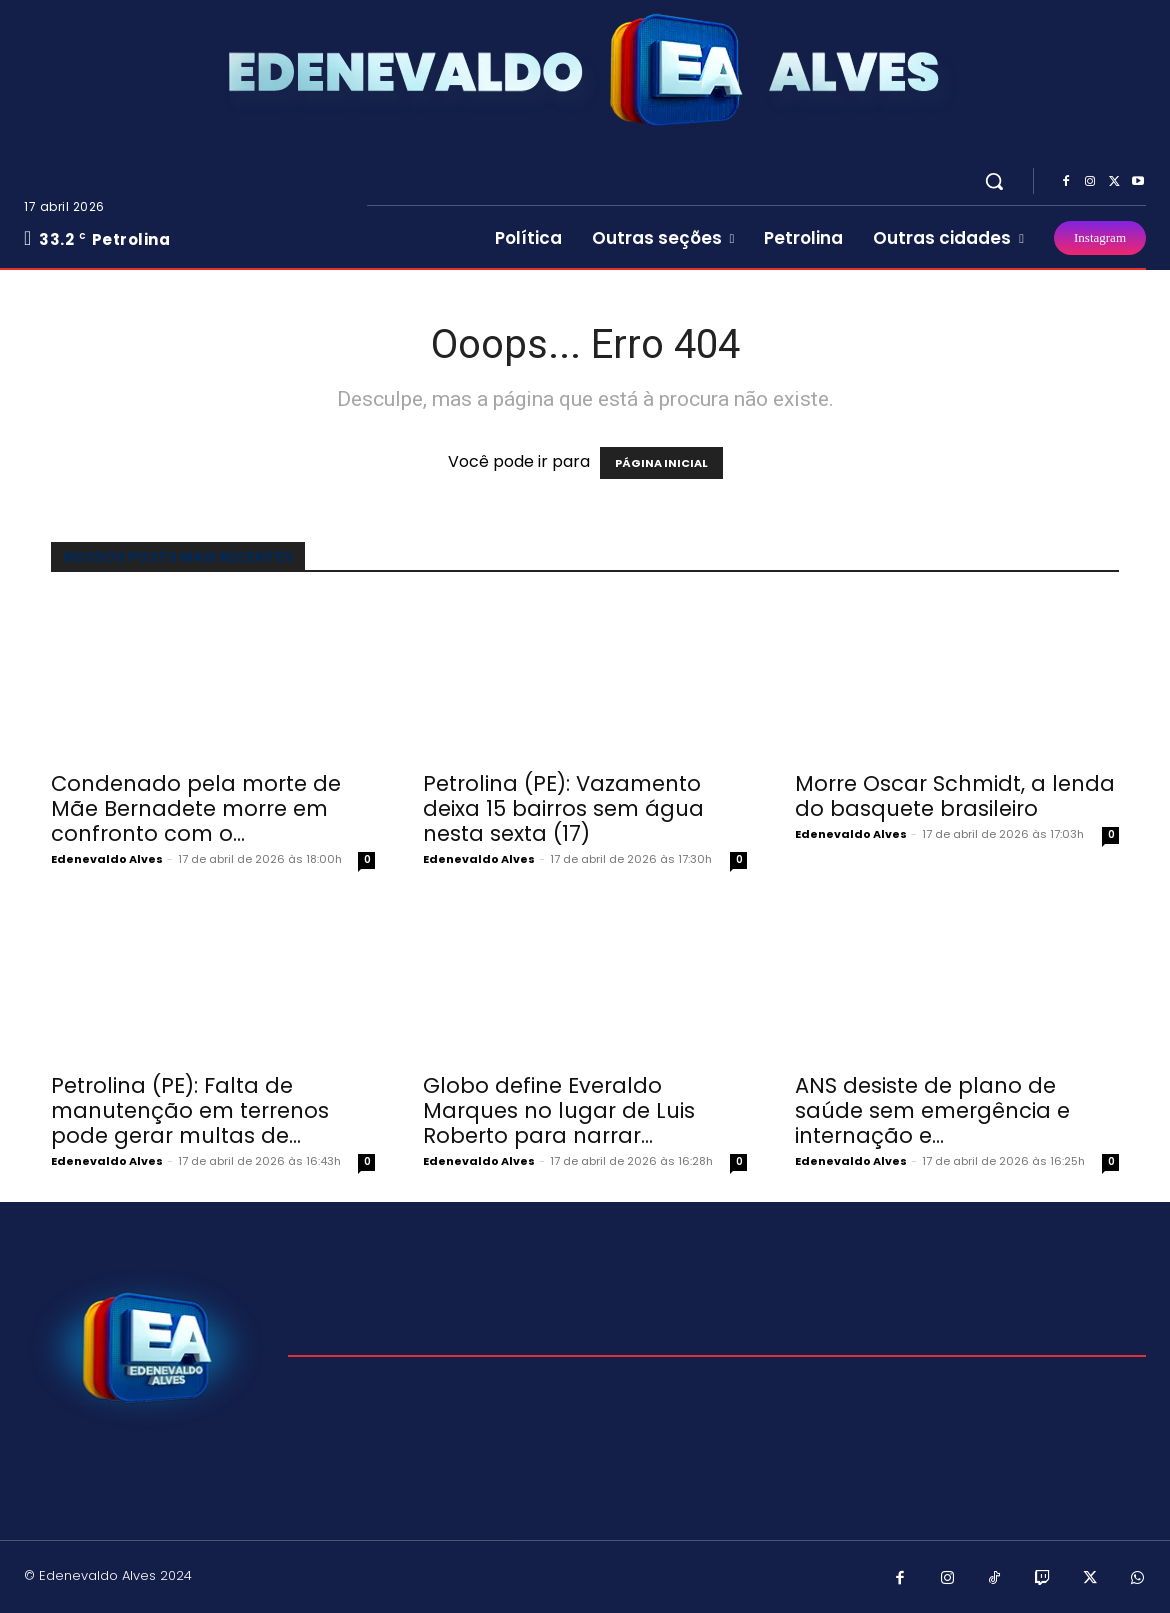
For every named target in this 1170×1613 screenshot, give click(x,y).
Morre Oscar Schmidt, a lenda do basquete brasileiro (955, 796)
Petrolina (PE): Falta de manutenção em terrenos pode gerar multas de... (190, 1110)
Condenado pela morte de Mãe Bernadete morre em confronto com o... (196, 808)
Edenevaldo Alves (107, 859)
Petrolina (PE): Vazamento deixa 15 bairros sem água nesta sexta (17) (563, 808)
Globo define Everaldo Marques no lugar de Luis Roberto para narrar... (559, 1110)
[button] (994, 181)
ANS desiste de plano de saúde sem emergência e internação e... (932, 1110)
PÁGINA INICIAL (661, 463)
